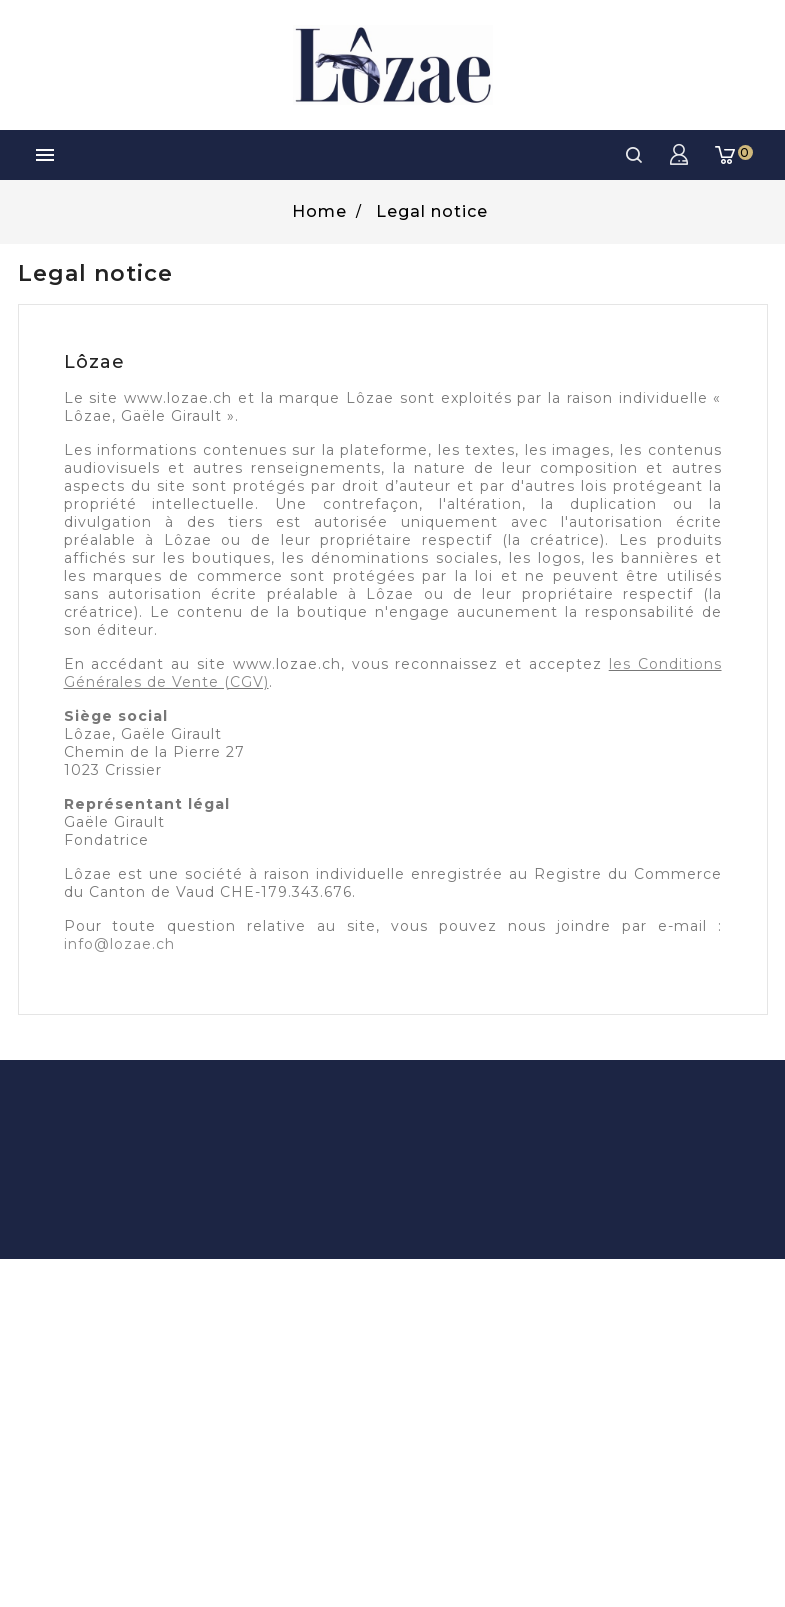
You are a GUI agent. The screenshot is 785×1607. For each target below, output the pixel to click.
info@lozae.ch (119, 944)
